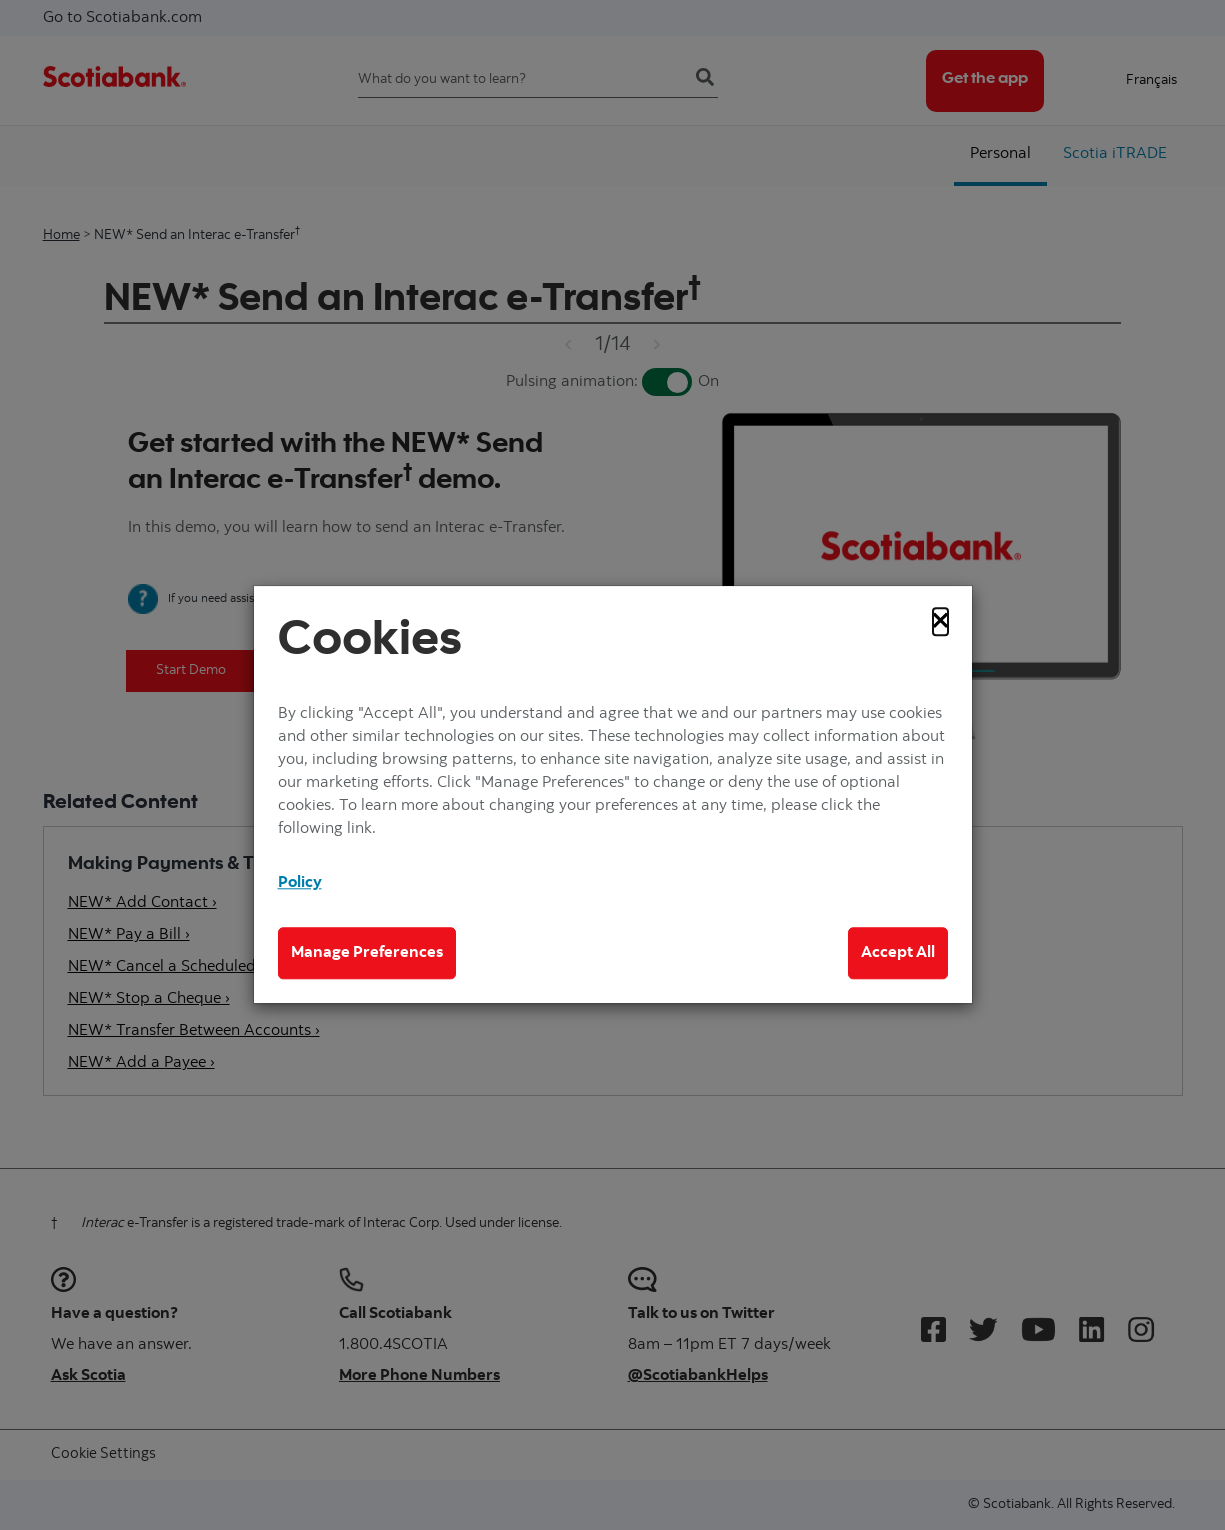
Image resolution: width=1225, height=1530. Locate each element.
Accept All (898, 953)
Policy (300, 884)
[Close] (940, 621)
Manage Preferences (367, 953)
